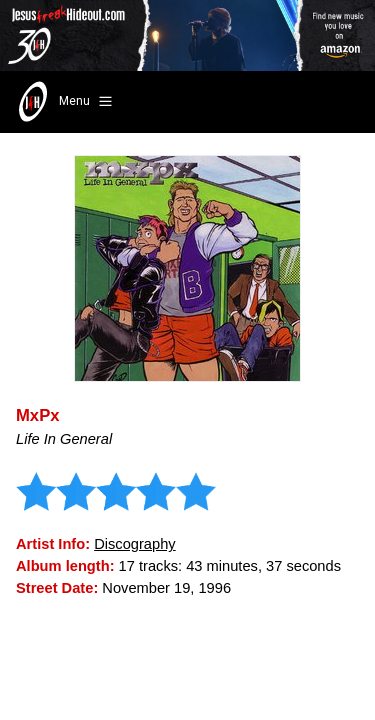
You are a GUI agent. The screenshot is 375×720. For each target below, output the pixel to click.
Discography (134, 544)
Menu (63, 102)
